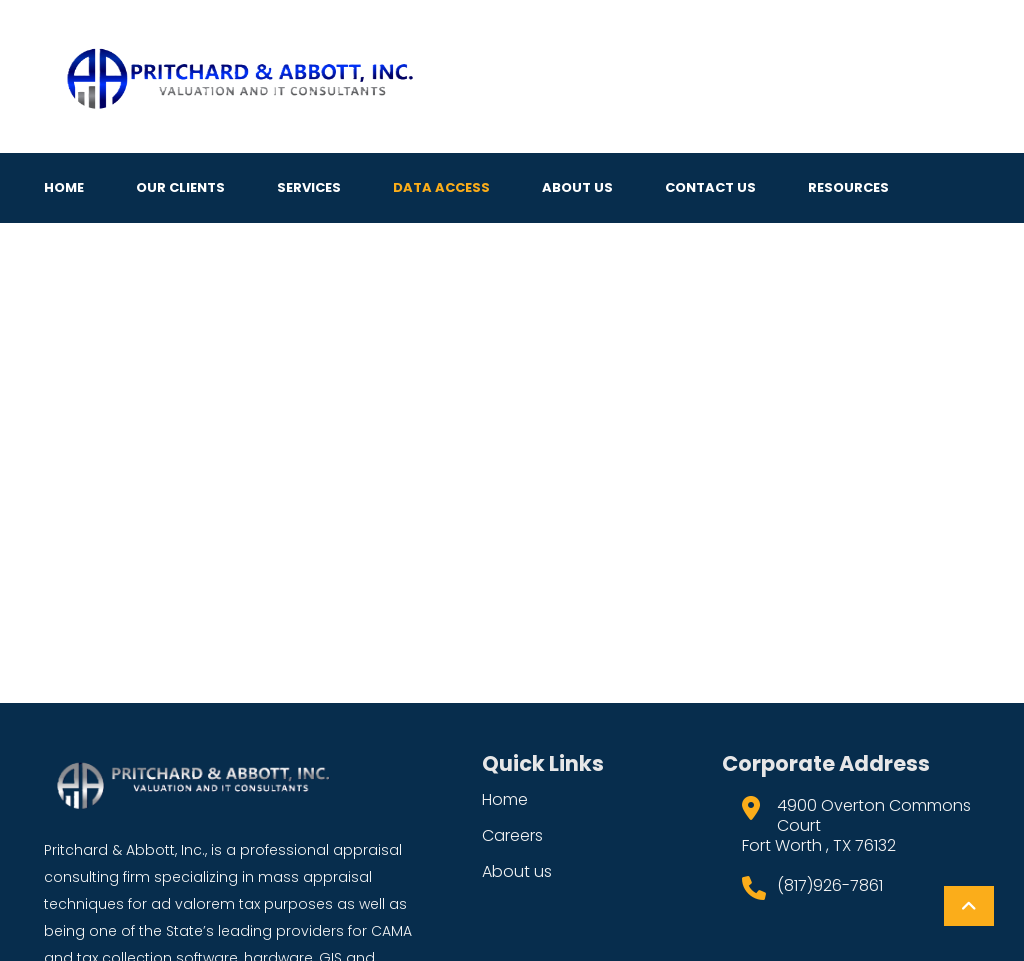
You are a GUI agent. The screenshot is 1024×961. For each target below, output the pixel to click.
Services (309, 187)
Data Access (441, 187)
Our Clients (180, 187)
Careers (512, 835)
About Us (577, 187)
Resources (848, 187)
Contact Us (710, 187)
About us (517, 871)
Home (64, 187)
